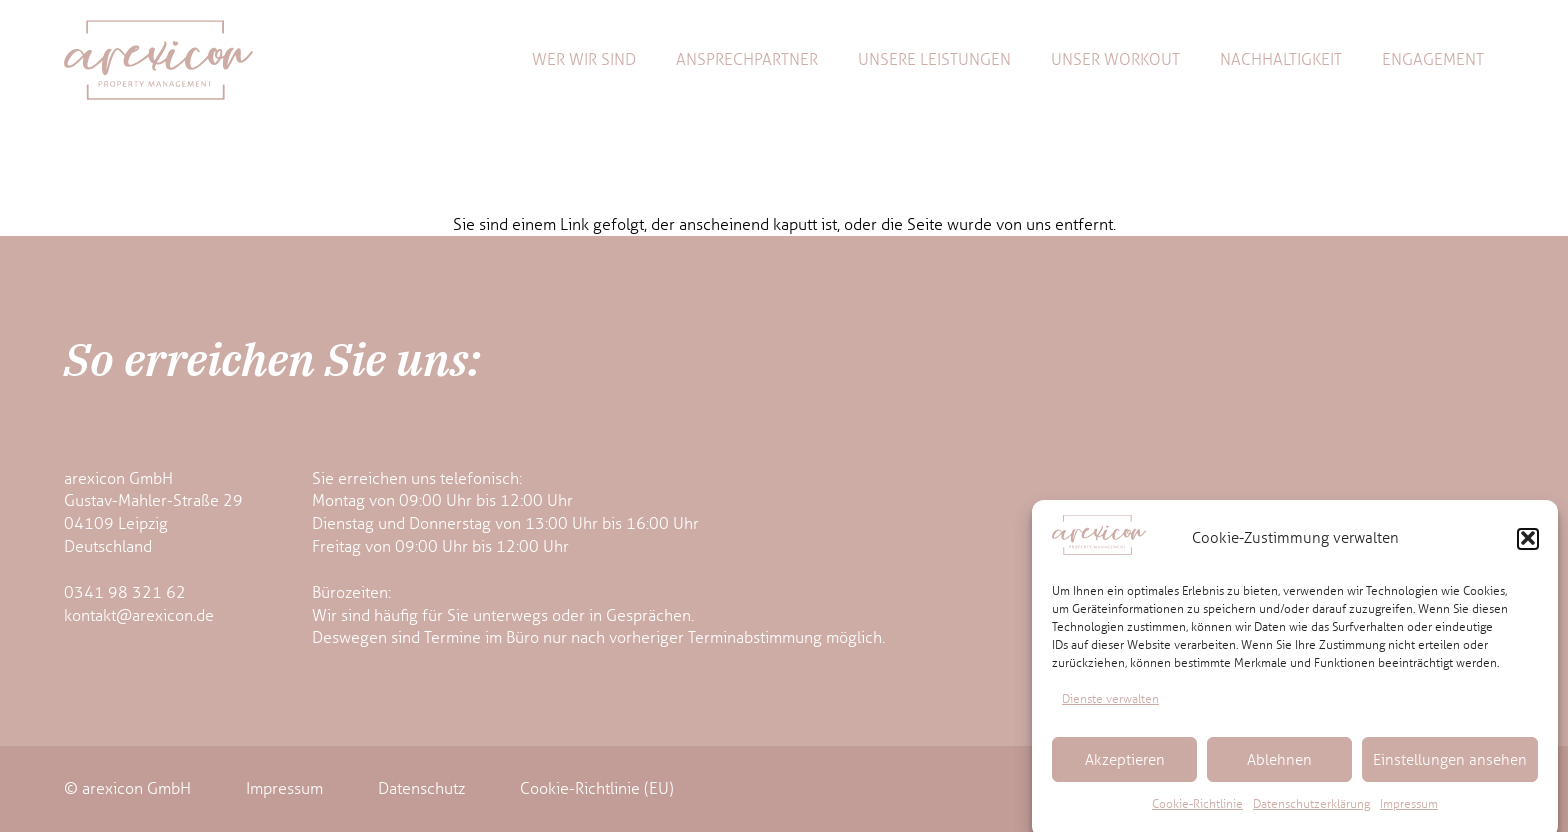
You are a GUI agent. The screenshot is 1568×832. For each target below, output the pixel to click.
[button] (1528, 545)
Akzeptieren (1125, 766)
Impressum (1409, 811)
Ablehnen (1279, 766)
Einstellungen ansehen (1450, 766)
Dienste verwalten (1110, 705)
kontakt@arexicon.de (139, 615)
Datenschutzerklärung (1311, 811)
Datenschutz (421, 788)
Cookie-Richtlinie (1197, 811)
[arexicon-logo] (158, 60)
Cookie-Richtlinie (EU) (597, 788)
